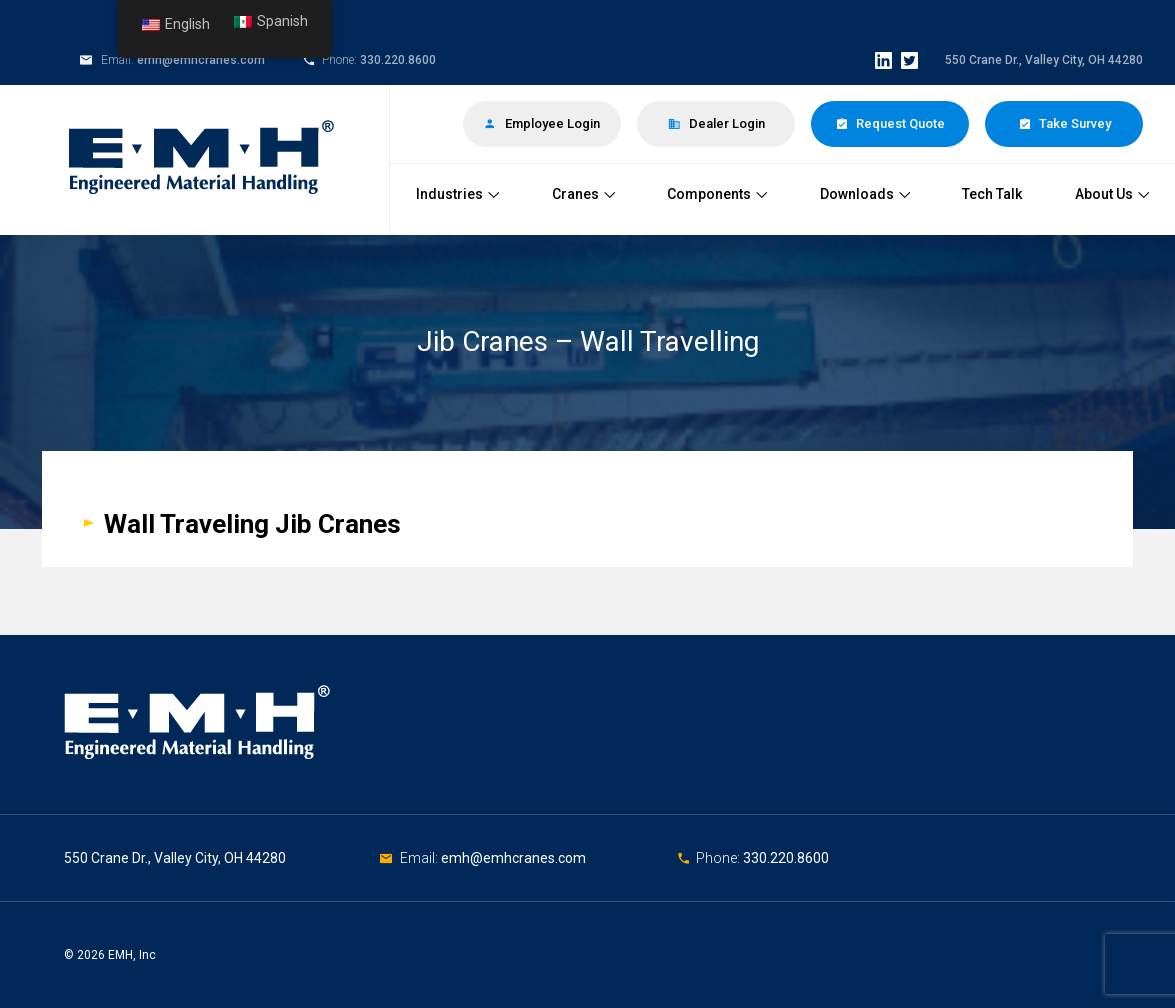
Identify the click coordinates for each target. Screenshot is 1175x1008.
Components (717, 194)
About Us (1112, 194)
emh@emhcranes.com (201, 60)
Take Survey (1064, 123)
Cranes (583, 194)
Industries (457, 194)
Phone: (719, 858)
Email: (420, 858)
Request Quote (890, 123)
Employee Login (542, 123)
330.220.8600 (398, 60)
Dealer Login (716, 123)
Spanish (271, 21)
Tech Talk (992, 194)
